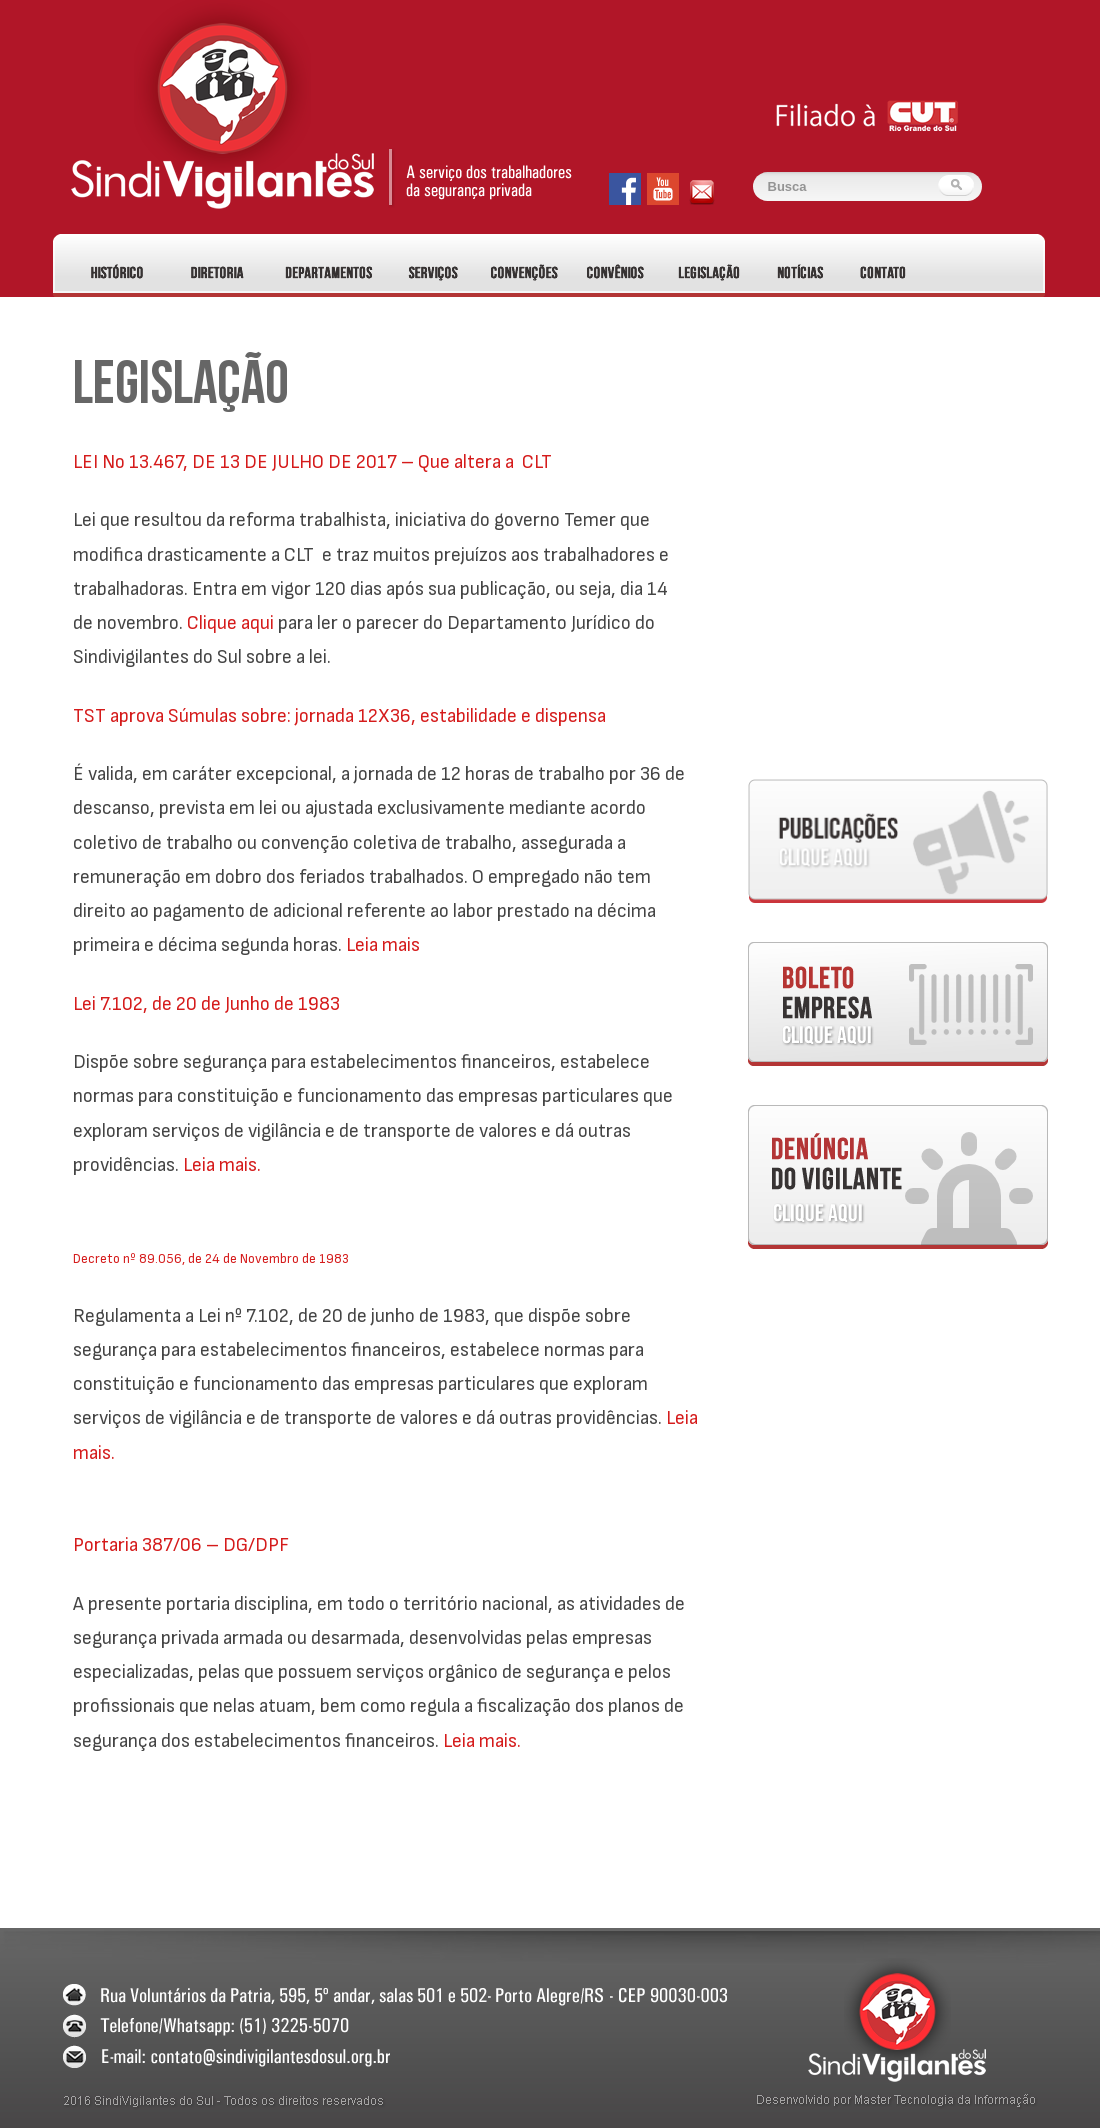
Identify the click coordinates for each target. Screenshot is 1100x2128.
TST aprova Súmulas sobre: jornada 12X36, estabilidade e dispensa (339, 716)
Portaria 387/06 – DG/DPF (181, 1545)
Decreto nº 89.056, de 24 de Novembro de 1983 (211, 1258)
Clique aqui (230, 623)
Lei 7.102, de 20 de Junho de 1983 (206, 1004)
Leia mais (383, 945)
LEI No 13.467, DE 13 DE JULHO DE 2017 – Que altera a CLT (312, 462)
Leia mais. (222, 1165)
